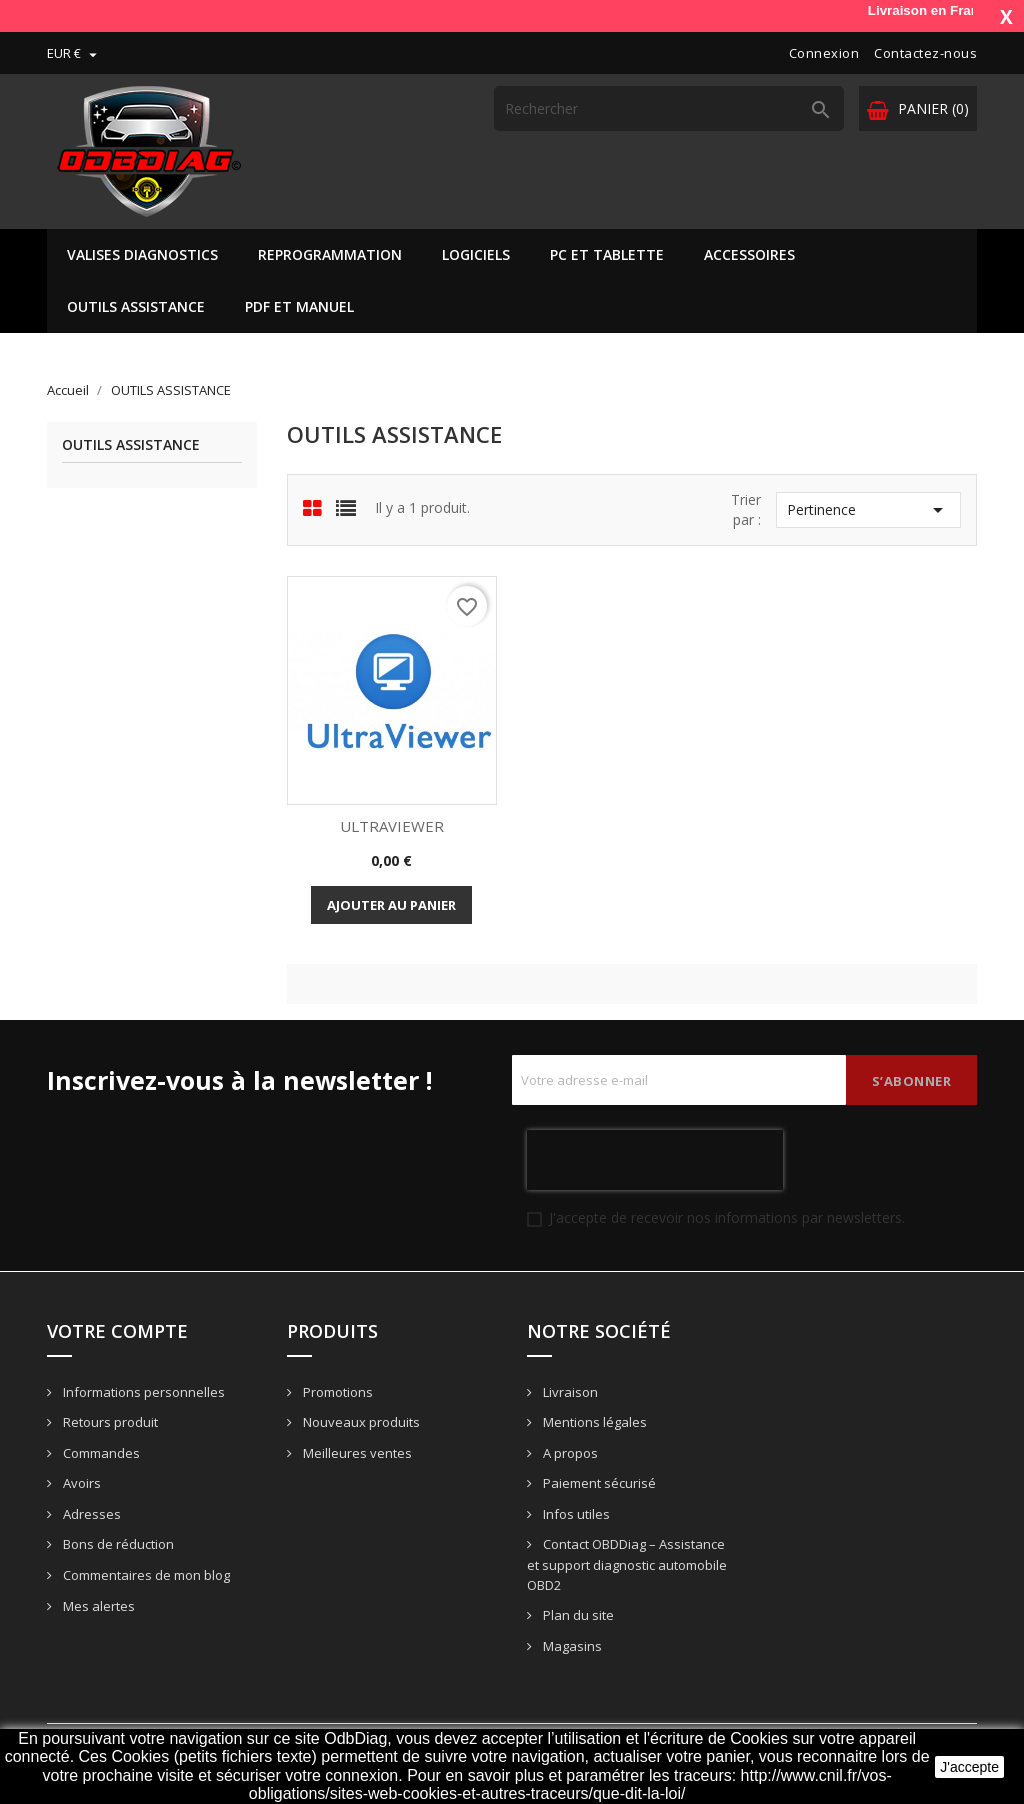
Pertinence (868, 510)
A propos (569, 1453)
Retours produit (109, 1422)
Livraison (569, 1392)
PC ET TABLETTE (607, 254)
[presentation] (655, 1160)
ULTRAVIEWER (392, 826)
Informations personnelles (142, 1392)
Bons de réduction (117, 1544)
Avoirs (80, 1483)
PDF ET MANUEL (299, 306)
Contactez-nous (925, 53)
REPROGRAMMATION (330, 254)
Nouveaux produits (360, 1422)
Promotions (336, 1392)
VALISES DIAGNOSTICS (142, 254)
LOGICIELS (476, 254)
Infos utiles (575, 1514)
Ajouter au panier (391, 905)
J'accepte (969, 1767)
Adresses (90, 1514)
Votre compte (117, 1331)
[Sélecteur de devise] (74, 53)
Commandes (100, 1453)
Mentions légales (593, 1422)
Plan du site (577, 1615)
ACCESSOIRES (749, 254)
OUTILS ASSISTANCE (136, 306)
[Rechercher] (669, 108)
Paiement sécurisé (598, 1483)
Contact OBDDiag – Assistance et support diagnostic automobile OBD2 (627, 1564)
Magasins (571, 1646)
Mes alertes (97, 1606)
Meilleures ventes (356, 1453)
